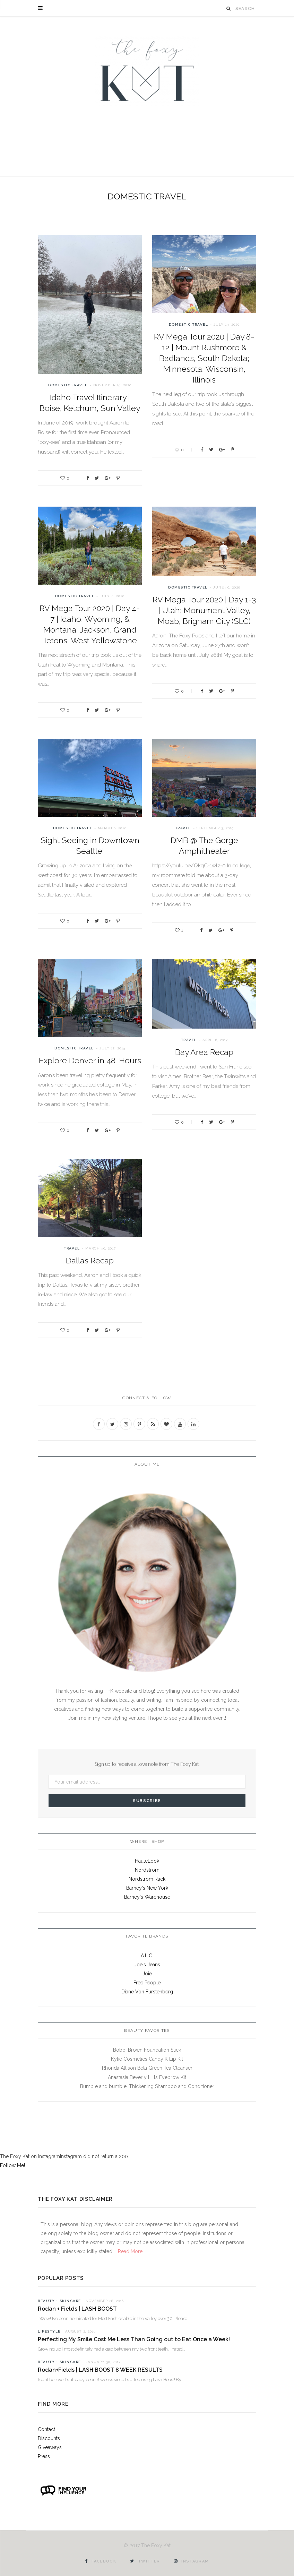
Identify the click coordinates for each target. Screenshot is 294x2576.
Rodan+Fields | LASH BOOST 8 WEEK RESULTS (100, 2370)
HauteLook (147, 1861)
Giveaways (50, 2447)
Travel (183, 828)
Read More (129, 2251)
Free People (147, 1982)
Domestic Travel (68, 385)
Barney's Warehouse (147, 1897)
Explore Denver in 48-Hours (90, 1060)
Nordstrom (147, 1870)
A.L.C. (147, 1955)
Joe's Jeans (147, 1964)
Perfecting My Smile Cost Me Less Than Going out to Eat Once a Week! (134, 2339)
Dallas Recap (90, 1260)
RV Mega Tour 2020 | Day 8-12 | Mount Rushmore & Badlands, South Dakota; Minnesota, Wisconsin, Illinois (204, 358)
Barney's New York (147, 1888)
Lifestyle (49, 2331)
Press (44, 2456)
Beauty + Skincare (59, 2301)
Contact (46, 2429)
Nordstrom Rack (147, 1879)
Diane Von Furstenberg (147, 1991)
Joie (147, 1973)
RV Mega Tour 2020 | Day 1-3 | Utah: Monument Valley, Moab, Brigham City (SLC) (204, 610)
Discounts (49, 2438)
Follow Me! (12, 2165)
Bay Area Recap (204, 1052)
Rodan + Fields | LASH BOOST (77, 2308)
